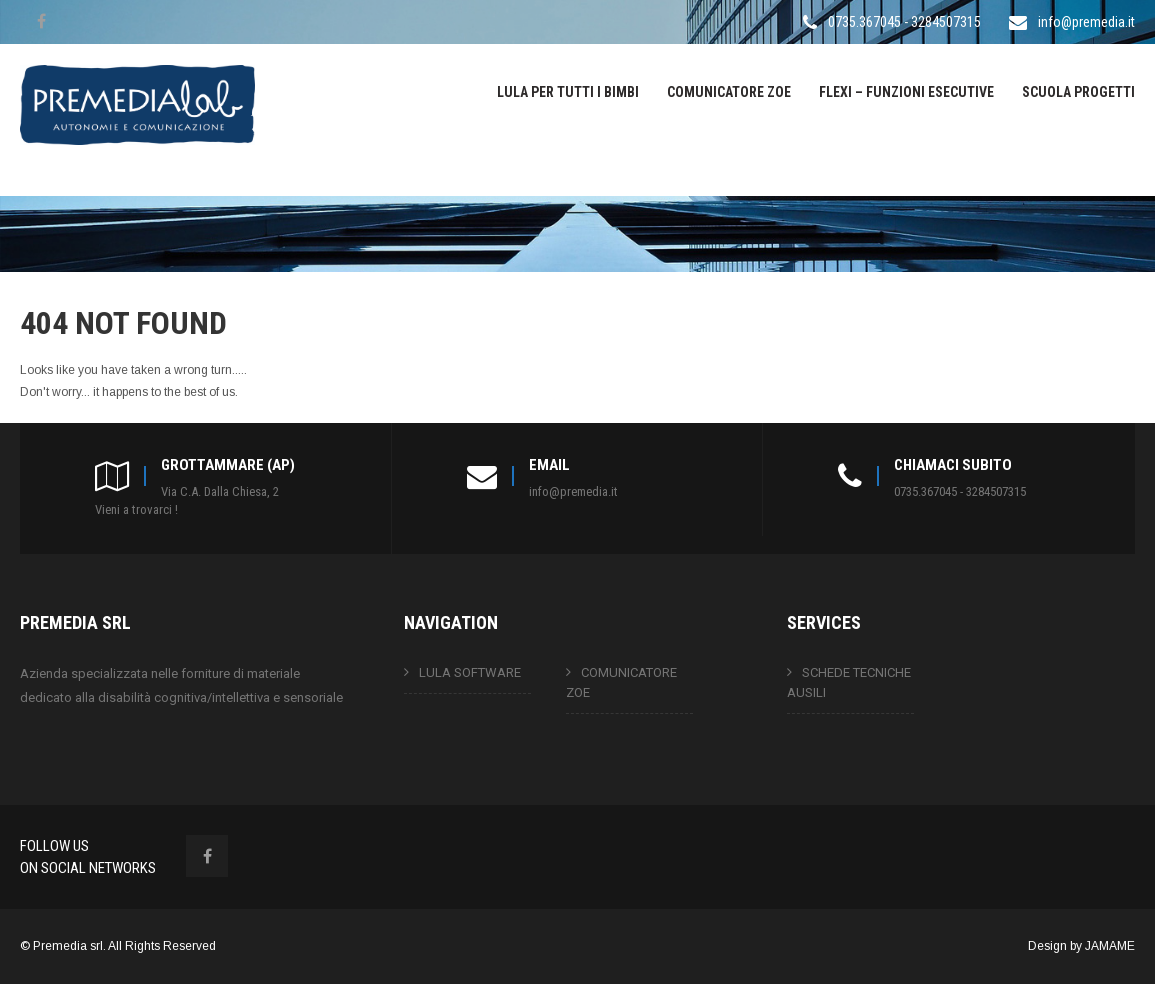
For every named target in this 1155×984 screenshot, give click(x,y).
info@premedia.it (1086, 22)
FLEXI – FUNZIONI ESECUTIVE (906, 92)
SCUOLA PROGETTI (1078, 92)
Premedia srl (68, 946)
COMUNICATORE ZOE (729, 92)
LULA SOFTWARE (470, 672)
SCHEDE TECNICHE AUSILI (849, 682)
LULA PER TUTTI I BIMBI (568, 92)
